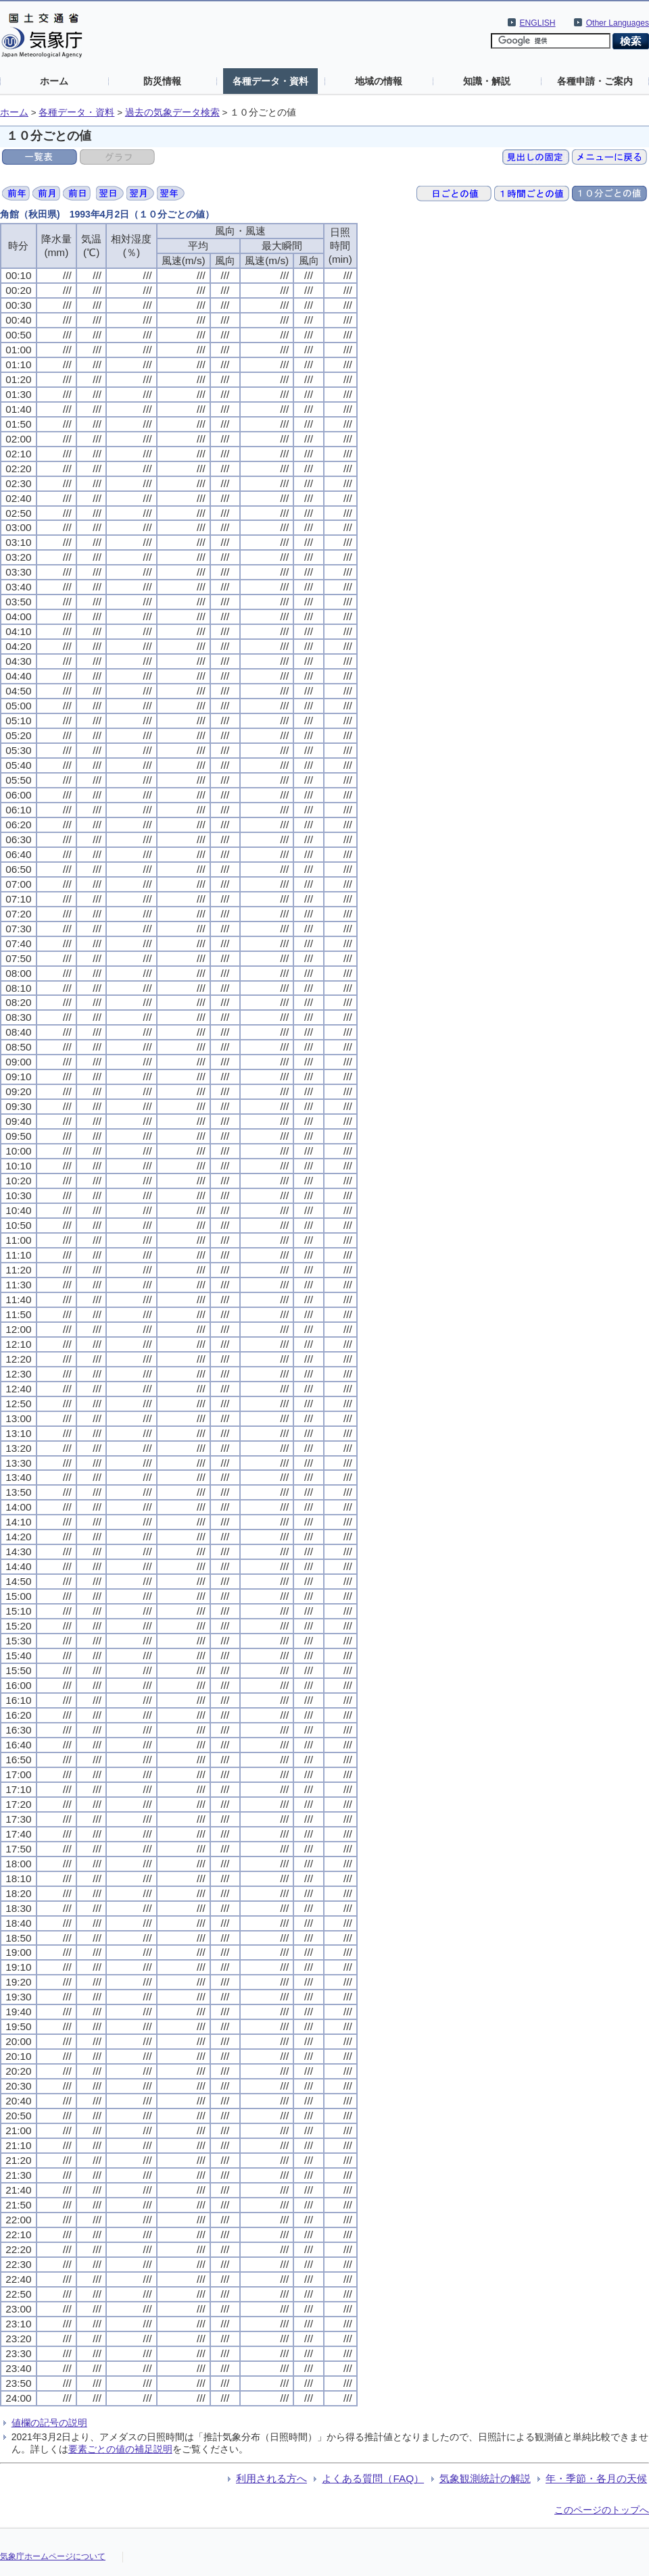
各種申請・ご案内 (595, 81)
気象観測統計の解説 (485, 2478)
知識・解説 (486, 81)
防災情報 (162, 81)
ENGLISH (538, 23)
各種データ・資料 (270, 81)
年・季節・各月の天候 (596, 2478)
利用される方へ (271, 2478)
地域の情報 (378, 81)
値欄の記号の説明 (49, 2422)
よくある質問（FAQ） (373, 2478)
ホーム (54, 81)
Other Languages (617, 23)
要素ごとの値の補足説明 (120, 2449)
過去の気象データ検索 (172, 112)
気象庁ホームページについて (52, 2556)
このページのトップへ (601, 2509)
